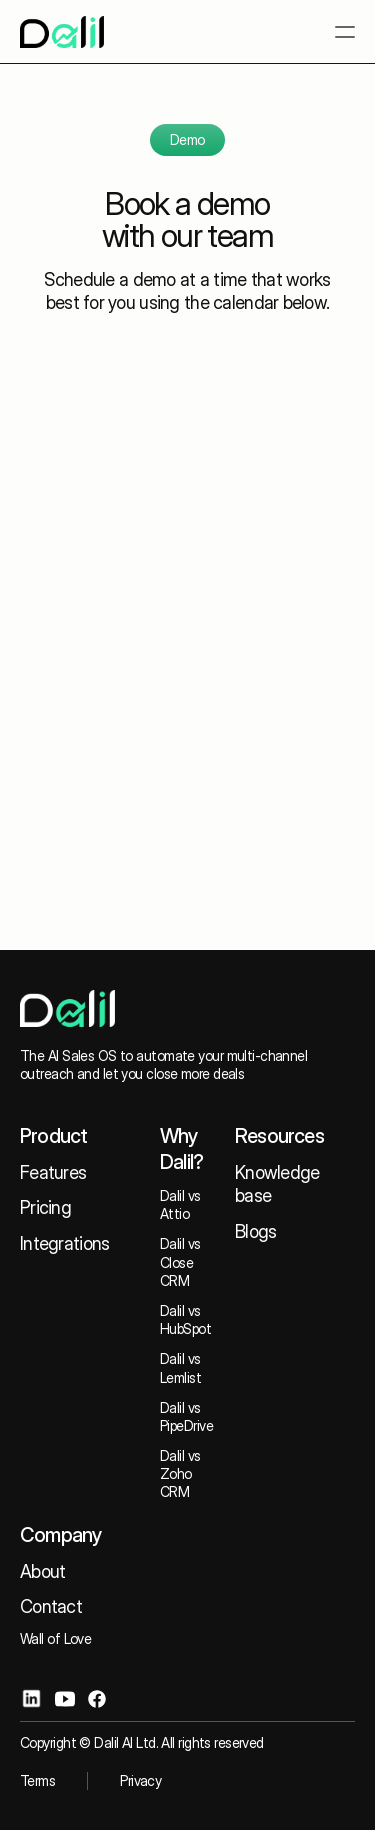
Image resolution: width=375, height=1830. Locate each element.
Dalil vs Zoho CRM (182, 1473)
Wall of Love (55, 1638)
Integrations (64, 1243)
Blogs (255, 1231)
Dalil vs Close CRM (182, 1261)
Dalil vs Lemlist (182, 1367)
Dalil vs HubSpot (185, 1319)
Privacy (140, 1780)
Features (53, 1172)
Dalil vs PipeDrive (186, 1416)
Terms (37, 1780)
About (42, 1571)
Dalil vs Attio (182, 1204)
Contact (51, 1606)
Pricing (45, 1207)
